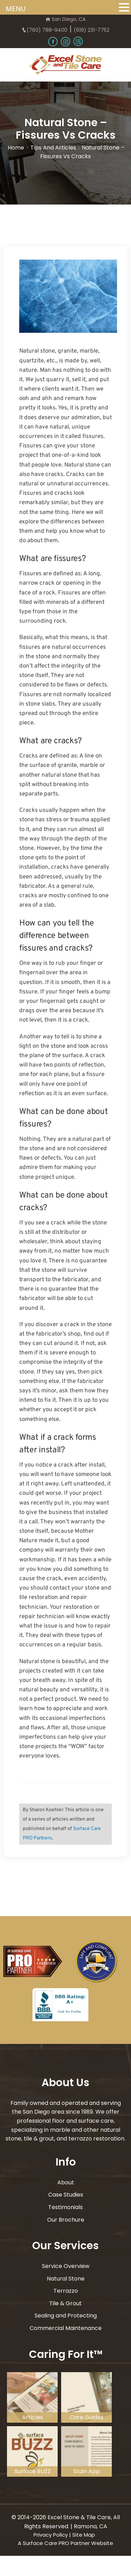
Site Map (83, 2534)
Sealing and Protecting (66, 2316)
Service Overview (65, 2266)
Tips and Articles (53, 148)
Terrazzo (65, 2291)
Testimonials (65, 2207)
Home (16, 148)
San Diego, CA (65, 19)
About (65, 2182)
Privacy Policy (51, 2534)
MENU (16, 9)
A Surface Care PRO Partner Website (65, 2543)
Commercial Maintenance (66, 2328)
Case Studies (65, 2195)
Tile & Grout (65, 2303)
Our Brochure (65, 2220)
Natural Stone (66, 2279)
